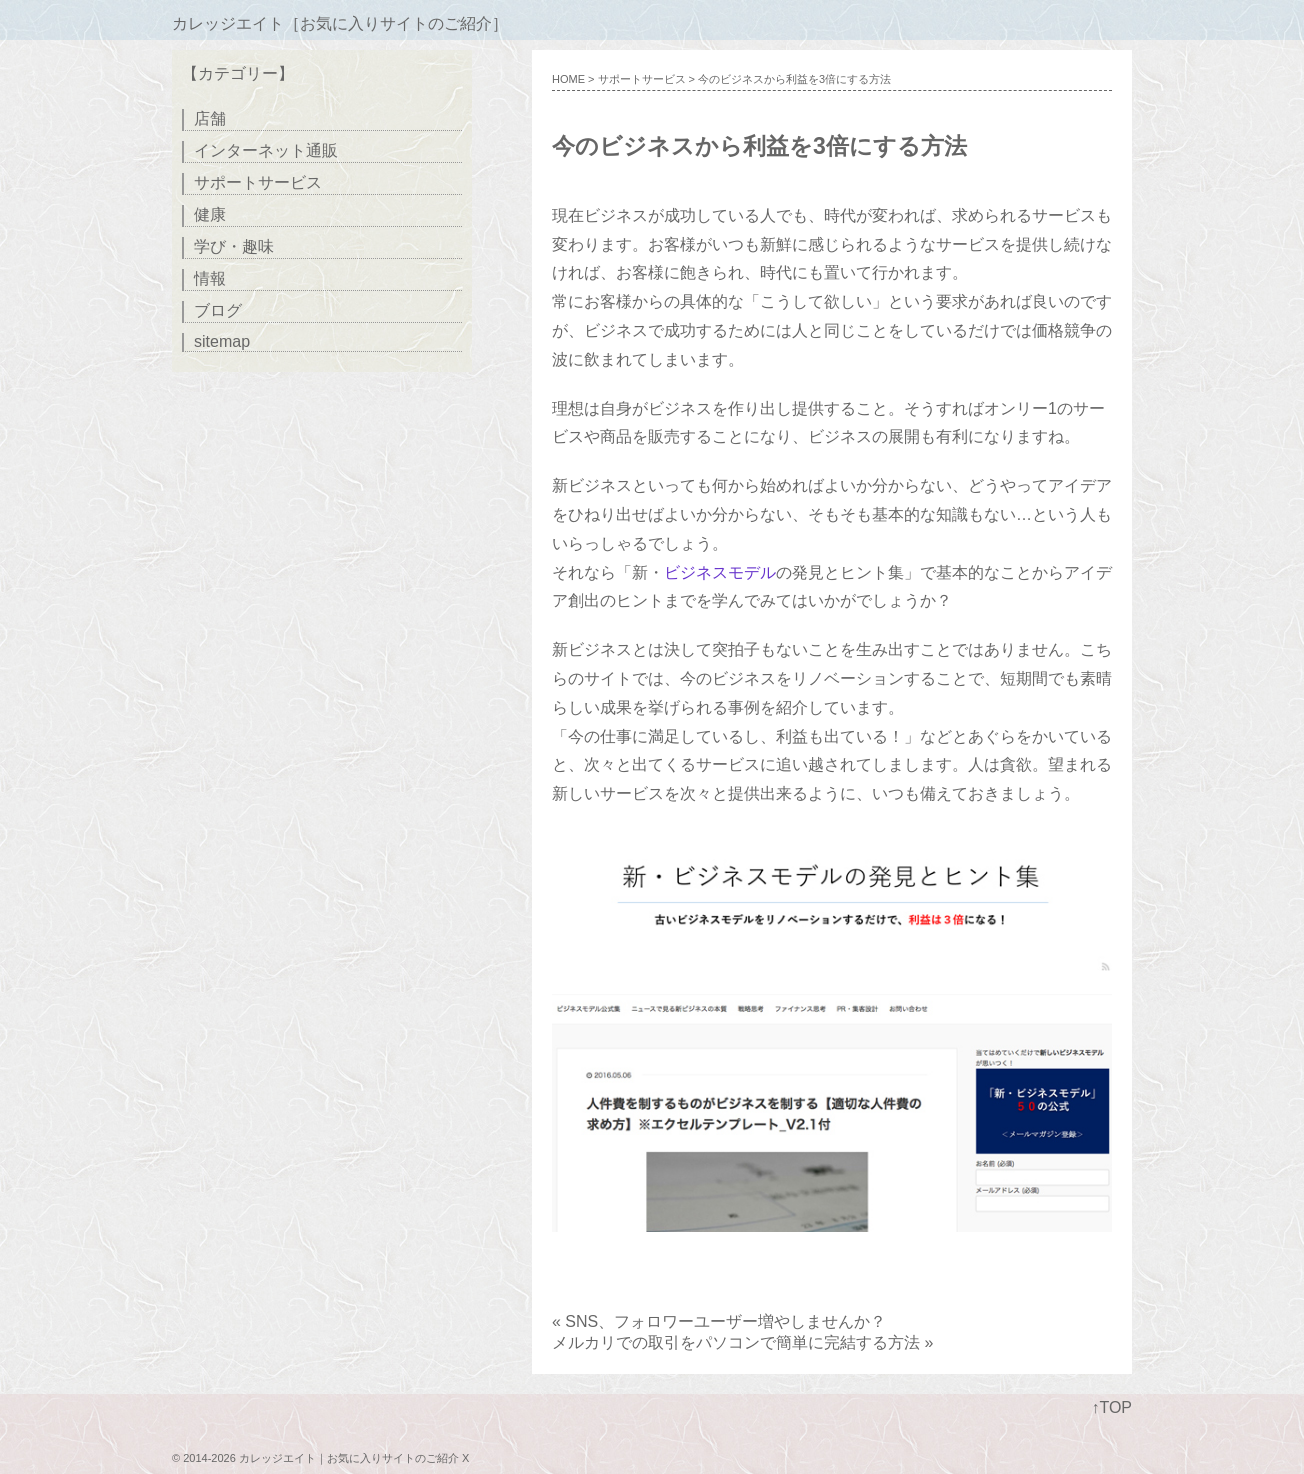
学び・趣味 (234, 246)
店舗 (210, 118)
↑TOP (1111, 1407)
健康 (210, 214)
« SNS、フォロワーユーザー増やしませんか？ (719, 1321)
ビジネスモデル (720, 572)
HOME (568, 79)
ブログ (218, 310)
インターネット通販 (266, 150)
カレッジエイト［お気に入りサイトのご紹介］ (340, 23)
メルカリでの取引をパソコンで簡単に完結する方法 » (742, 1342)
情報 (210, 278)
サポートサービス (642, 79)
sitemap (222, 341)
